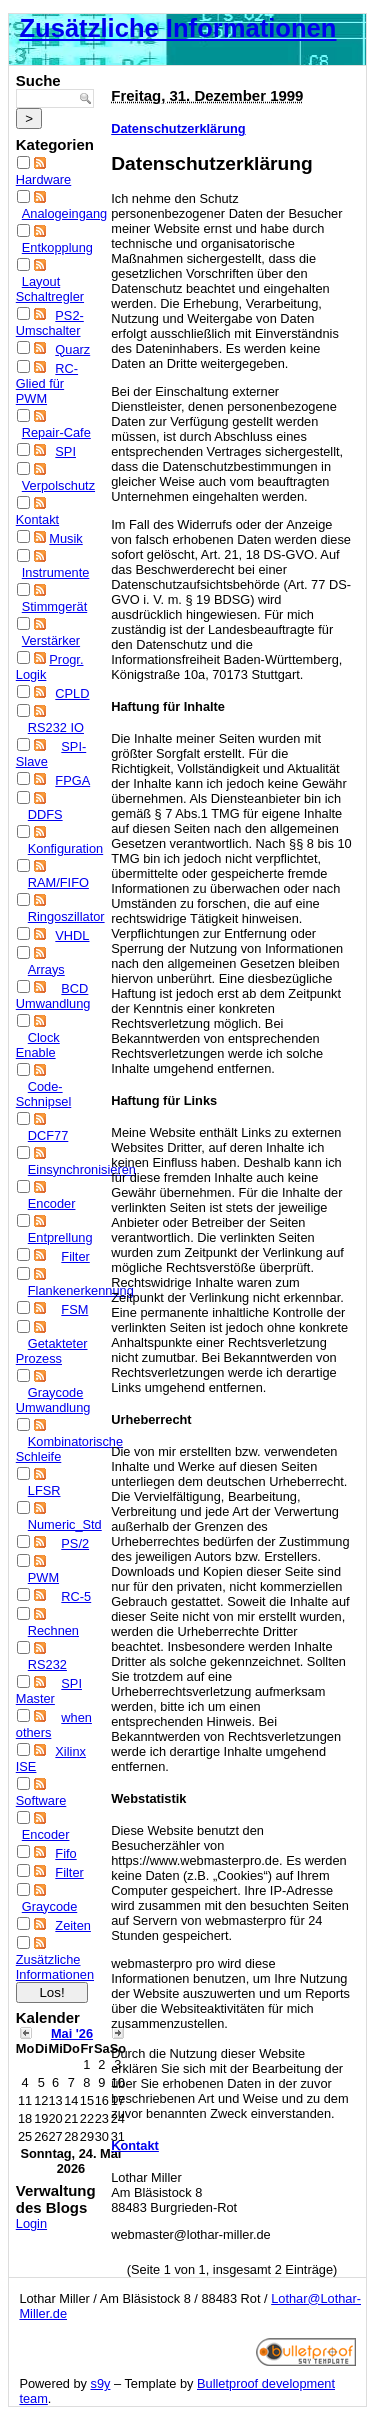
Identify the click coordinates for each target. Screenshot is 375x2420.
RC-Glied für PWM (47, 383)
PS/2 (75, 1543)
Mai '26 (72, 2033)
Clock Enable (38, 1045)
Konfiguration (65, 848)
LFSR (44, 1490)
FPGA (72, 780)
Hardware (43, 179)
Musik (65, 538)
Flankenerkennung (81, 1290)
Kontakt (37, 519)
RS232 (47, 1664)
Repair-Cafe (56, 432)
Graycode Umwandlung (53, 1400)
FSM (74, 1309)
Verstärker (51, 640)
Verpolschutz (58, 485)
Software (41, 1800)
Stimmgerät (54, 606)
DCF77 (48, 1135)
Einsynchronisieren (82, 1169)
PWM (43, 1577)
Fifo (65, 1853)
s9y (101, 2383)
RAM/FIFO (58, 882)
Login (31, 2223)
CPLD (72, 693)
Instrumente (56, 572)
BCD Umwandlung (53, 996)
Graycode (49, 1906)
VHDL (72, 935)
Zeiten (73, 1925)
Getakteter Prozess (52, 1351)
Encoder (52, 1203)
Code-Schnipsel (44, 1094)
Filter (75, 1256)
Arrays (46, 969)
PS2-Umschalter (50, 323)
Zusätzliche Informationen (177, 28)
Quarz (72, 349)
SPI (65, 451)
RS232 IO (56, 727)
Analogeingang (64, 213)
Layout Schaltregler (50, 289)
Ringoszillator (66, 916)
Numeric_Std (65, 1524)
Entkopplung (57, 247)
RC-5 (76, 1596)
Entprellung (60, 1237)
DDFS (45, 814)
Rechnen (53, 1630)
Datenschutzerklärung (178, 128)
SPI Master (49, 1691)
